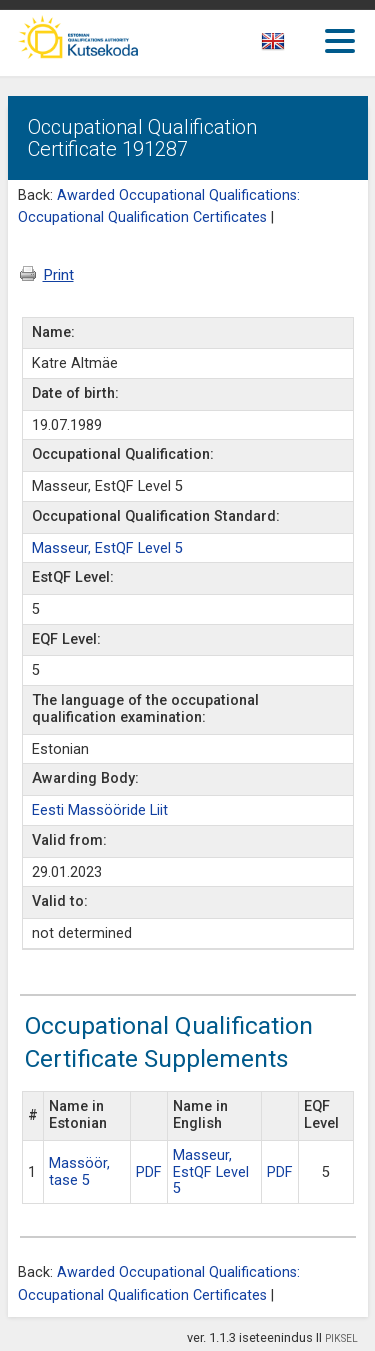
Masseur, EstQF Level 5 (107, 548)
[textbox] (291, 45)
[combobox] (295, 47)
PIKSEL (341, 1338)
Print (47, 275)
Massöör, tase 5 (79, 1172)
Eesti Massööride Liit (100, 810)
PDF (149, 1172)
